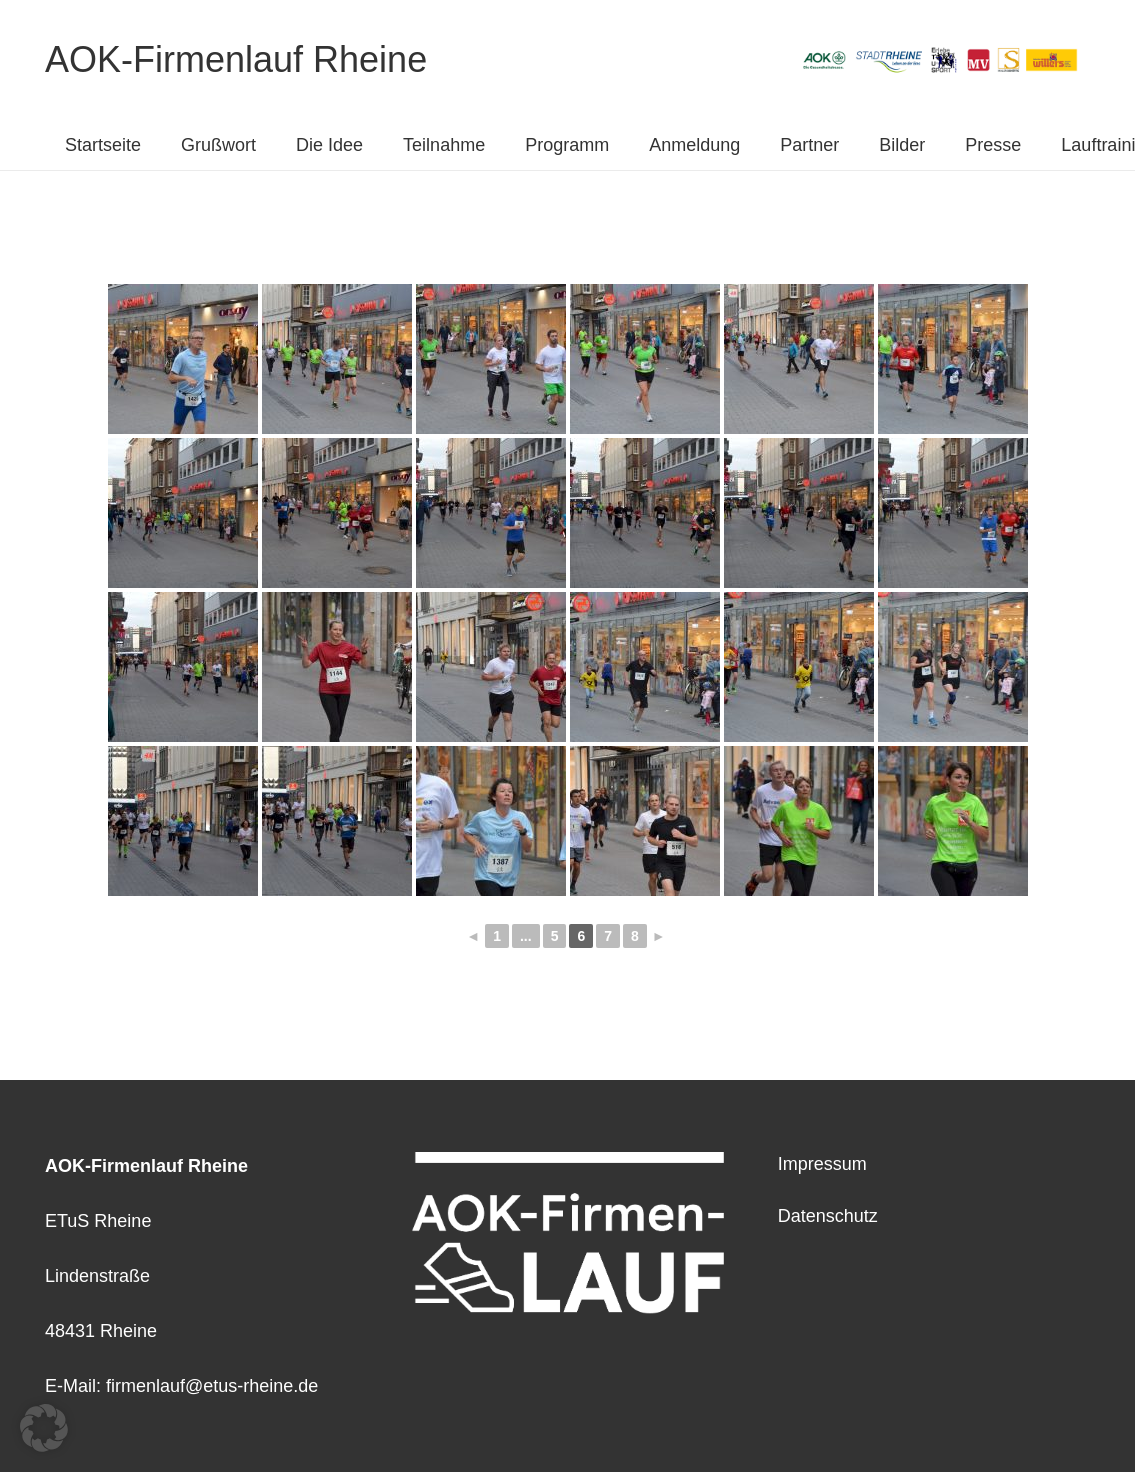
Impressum (822, 1164)
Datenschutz (828, 1216)
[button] (44, 1428)
